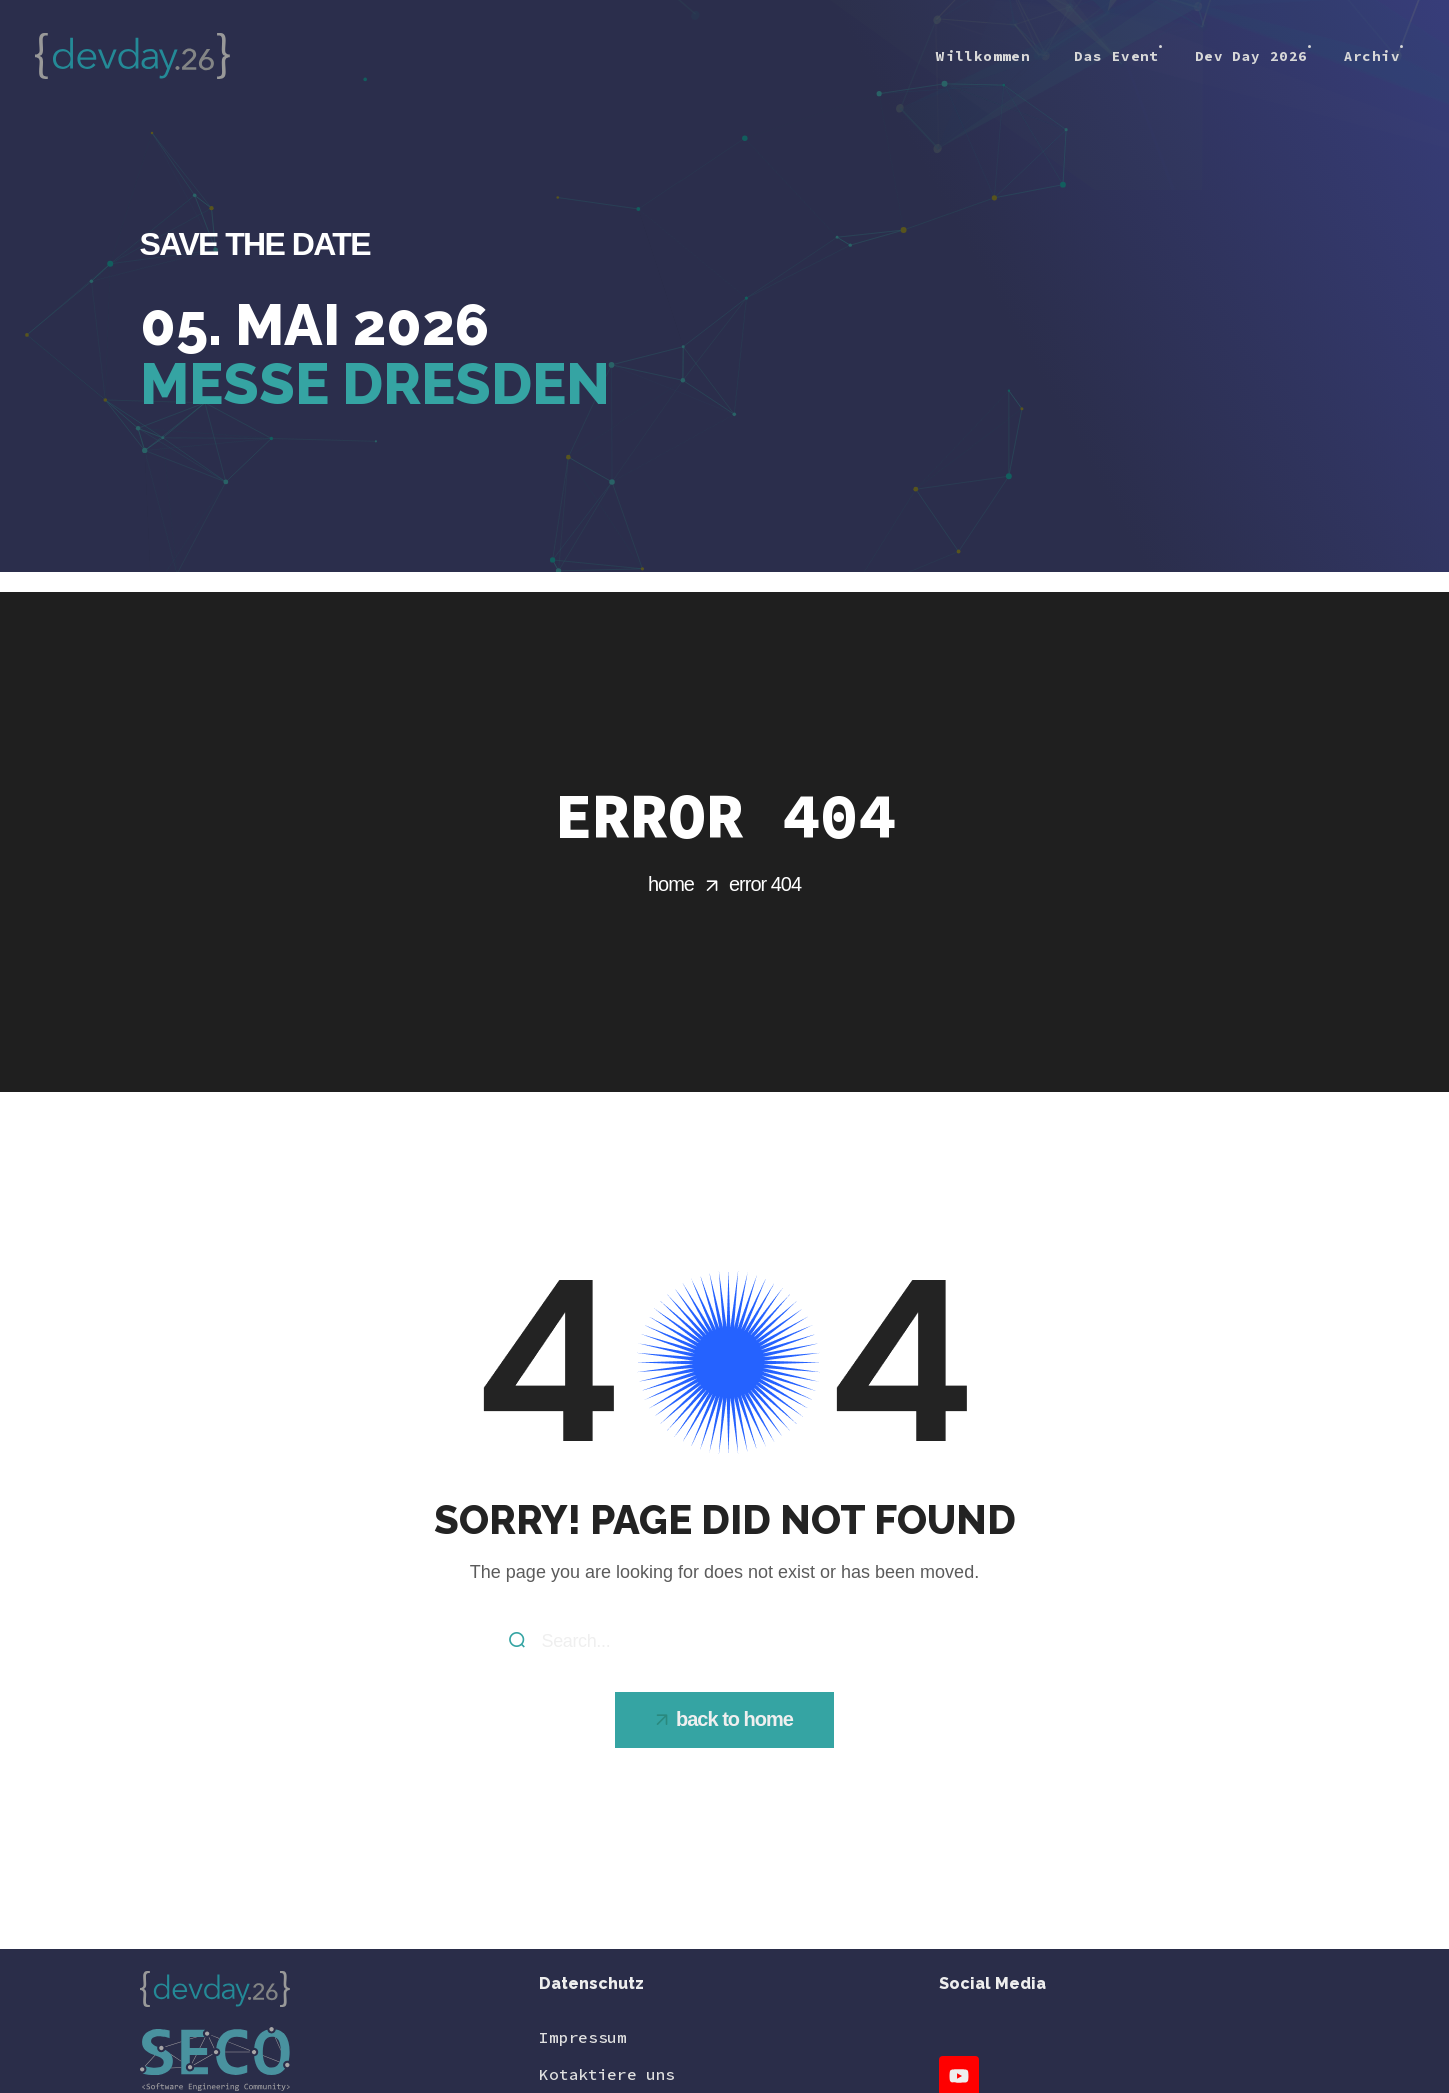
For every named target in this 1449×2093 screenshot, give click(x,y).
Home (671, 884)
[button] (724, 1720)
